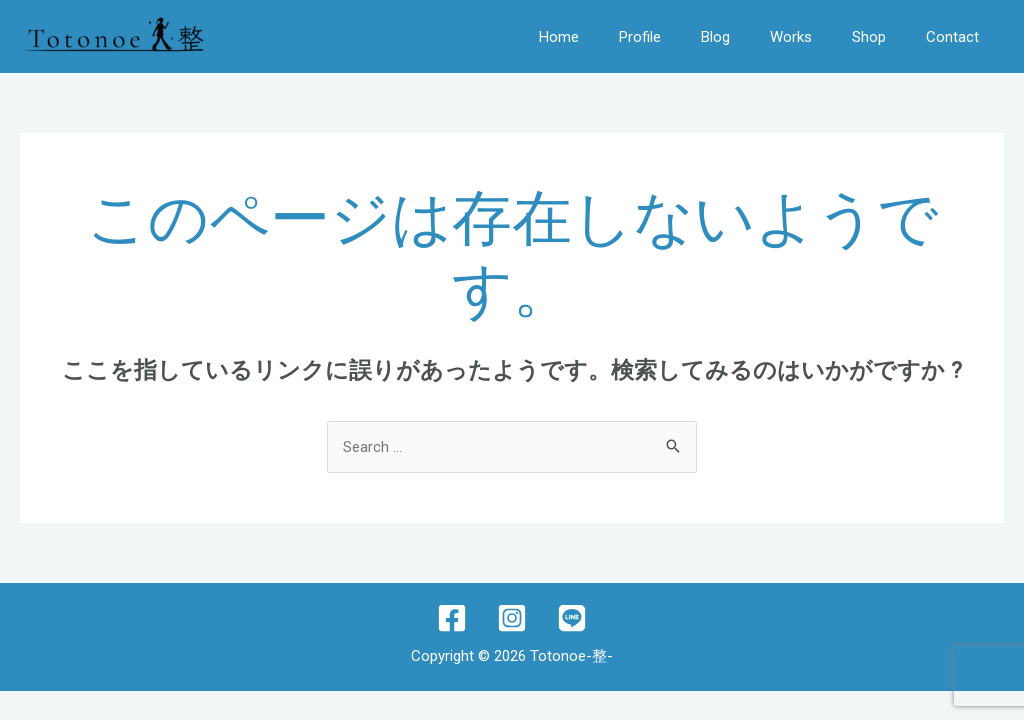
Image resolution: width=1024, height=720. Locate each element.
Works (791, 37)
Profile (640, 37)
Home (559, 37)
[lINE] (572, 618)
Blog (715, 37)
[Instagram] (512, 618)
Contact (952, 37)
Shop (869, 37)
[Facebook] (452, 618)
